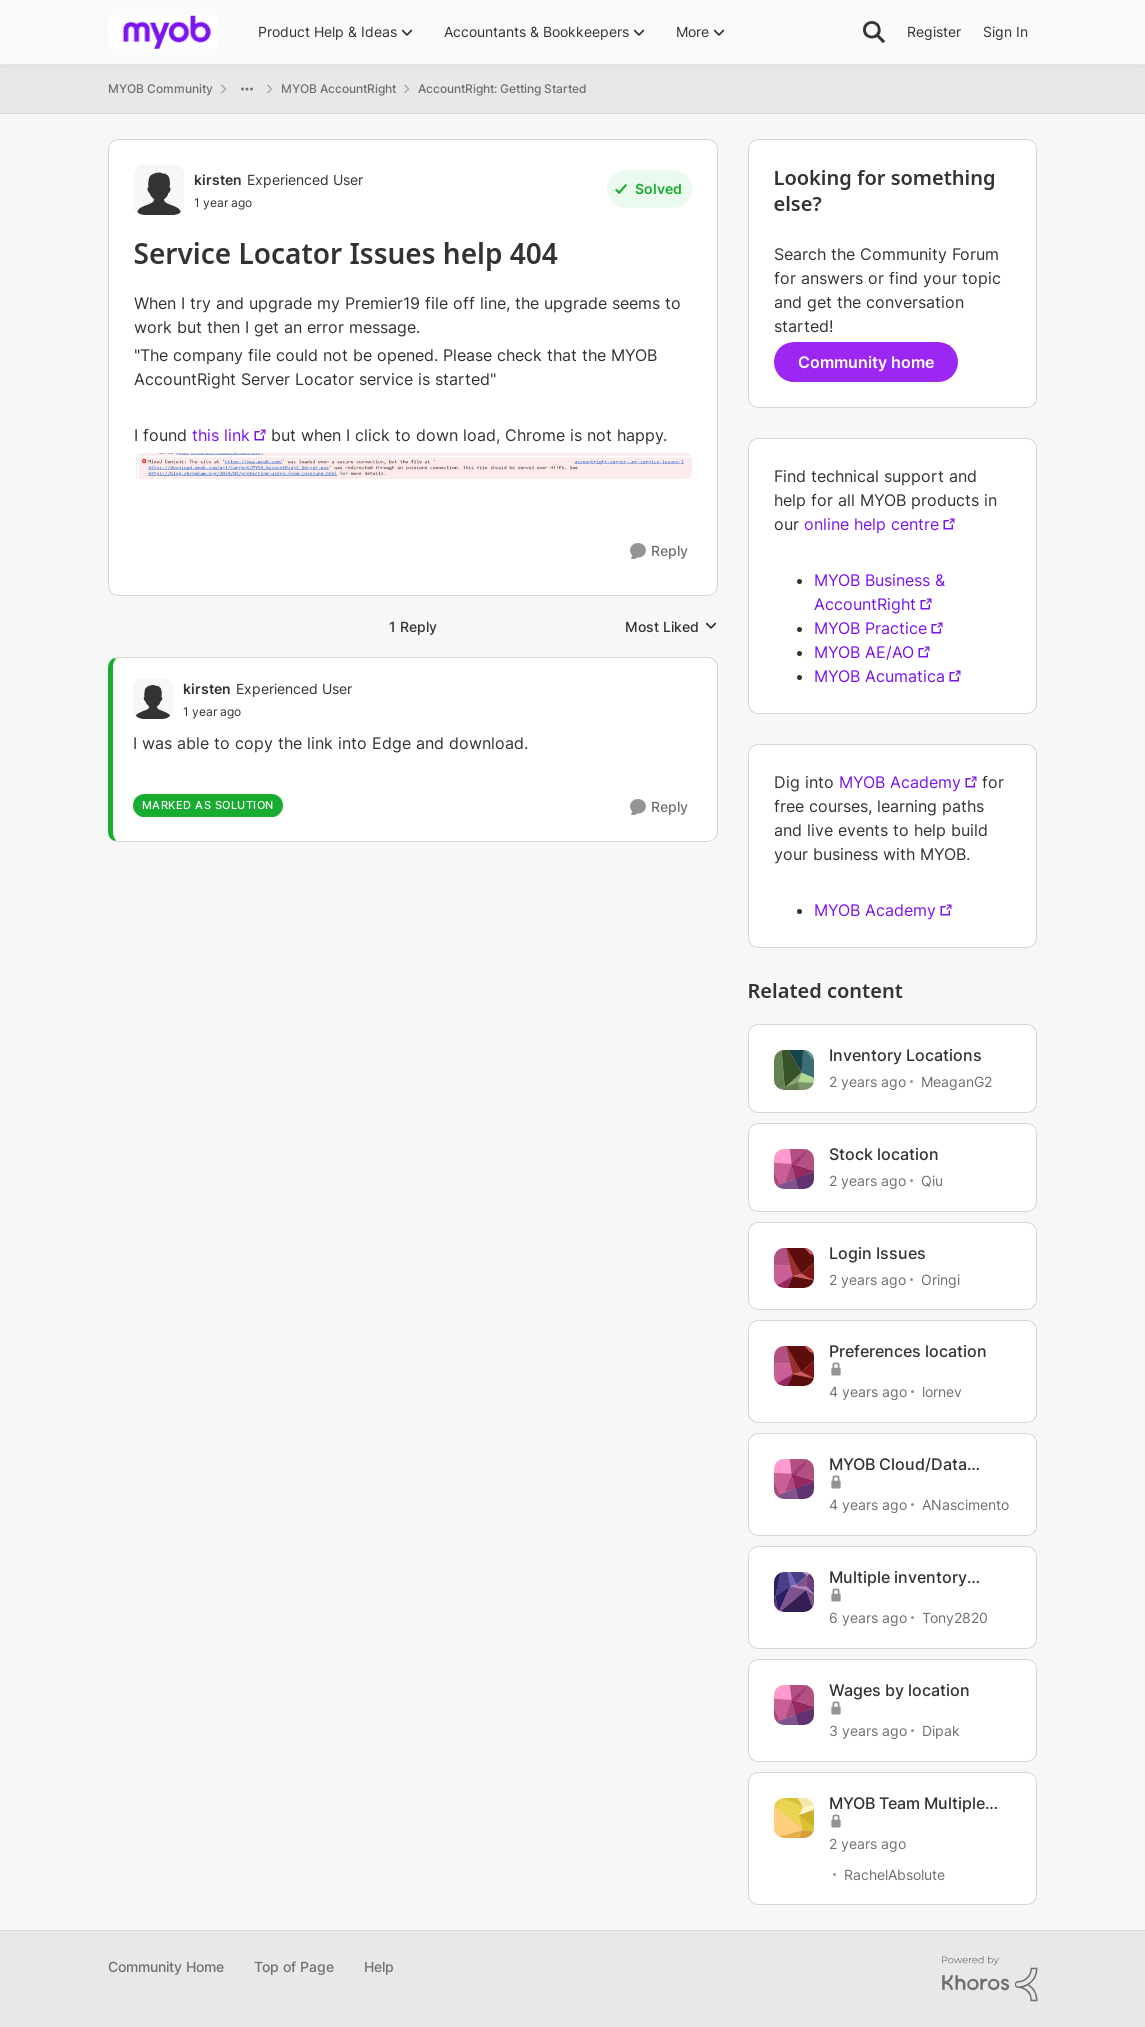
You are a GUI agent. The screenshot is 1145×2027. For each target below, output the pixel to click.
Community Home (166, 1966)
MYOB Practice (870, 628)
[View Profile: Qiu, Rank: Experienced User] (794, 1169)
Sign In (1005, 31)
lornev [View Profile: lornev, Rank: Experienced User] (942, 1391)
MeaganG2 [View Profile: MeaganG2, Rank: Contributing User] (956, 1081)
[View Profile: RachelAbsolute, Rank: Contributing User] (794, 1818)
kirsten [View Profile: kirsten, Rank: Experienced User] (218, 179)
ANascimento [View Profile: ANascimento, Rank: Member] (965, 1504)
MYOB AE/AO (864, 652)
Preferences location (908, 1351)
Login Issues (877, 1253)
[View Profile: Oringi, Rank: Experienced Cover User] (794, 1268)
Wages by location (899, 1690)
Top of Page (294, 1966)
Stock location (884, 1154)
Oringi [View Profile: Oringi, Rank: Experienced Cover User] (940, 1278)
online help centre (871, 524)
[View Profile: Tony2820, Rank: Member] (794, 1592)
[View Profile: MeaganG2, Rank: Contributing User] (794, 1070)
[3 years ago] (868, 1730)
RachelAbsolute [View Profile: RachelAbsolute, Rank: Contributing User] (894, 1873)
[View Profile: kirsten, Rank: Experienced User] (159, 190)
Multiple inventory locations (898, 1577)
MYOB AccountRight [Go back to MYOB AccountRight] (338, 88)
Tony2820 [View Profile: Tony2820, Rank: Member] (955, 1617)
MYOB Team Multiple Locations (907, 1803)
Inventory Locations (905, 1055)
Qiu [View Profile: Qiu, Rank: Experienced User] (932, 1180)
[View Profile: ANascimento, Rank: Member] (794, 1479)
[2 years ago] (867, 1081)
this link (221, 435)
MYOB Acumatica (879, 676)
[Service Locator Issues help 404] (267, 712)
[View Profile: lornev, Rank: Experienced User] (794, 1366)
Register (934, 31)
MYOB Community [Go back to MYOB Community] (160, 88)
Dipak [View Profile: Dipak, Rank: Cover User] (941, 1730)
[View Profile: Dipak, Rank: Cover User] (794, 1705)
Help (379, 1966)
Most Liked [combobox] (671, 627)
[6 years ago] (868, 1617)
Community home (866, 362)
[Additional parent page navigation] (247, 89)
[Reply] (659, 551)
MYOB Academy (900, 782)
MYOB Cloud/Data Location (898, 1464)
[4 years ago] (868, 1391)
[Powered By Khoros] (990, 1979)
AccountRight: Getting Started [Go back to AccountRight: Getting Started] (502, 88)
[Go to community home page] (163, 32)
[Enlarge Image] (413, 465)
